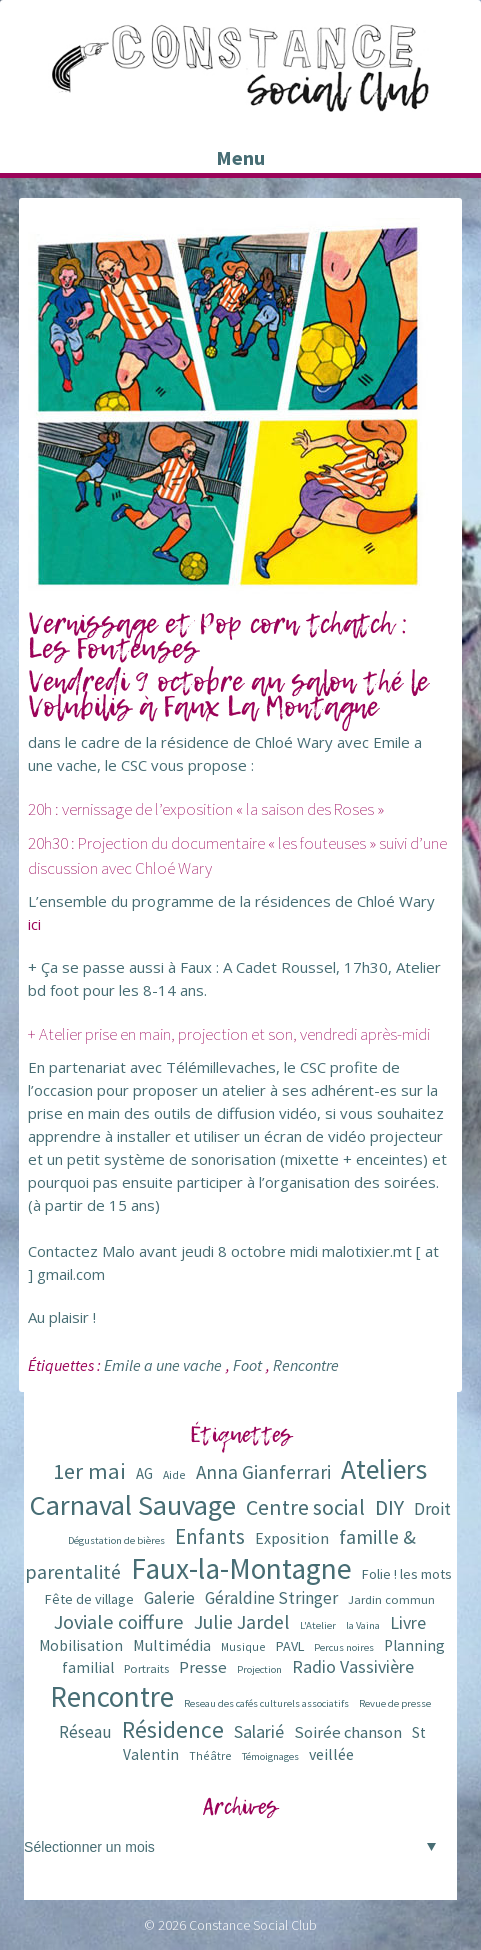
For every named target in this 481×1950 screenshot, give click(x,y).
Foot (247, 1365)
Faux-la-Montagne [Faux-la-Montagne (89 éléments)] (241, 1568)
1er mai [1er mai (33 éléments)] (89, 1471)
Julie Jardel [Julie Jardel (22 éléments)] (242, 1621)
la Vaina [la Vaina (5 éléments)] (363, 1625)
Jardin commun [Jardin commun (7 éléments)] (391, 1599)
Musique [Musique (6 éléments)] (243, 1646)
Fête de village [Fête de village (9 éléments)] (89, 1599)
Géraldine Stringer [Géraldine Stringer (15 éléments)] (271, 1598)
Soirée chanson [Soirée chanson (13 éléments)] (348, 1732)
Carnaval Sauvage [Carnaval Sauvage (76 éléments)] (133, 1505)
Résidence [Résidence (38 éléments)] (173, 1729)
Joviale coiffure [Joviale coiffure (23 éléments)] (119, 1622)
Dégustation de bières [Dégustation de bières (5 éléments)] (116, 1540)
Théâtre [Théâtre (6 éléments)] (210, 1755)
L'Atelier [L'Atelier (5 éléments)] (318, 1625)
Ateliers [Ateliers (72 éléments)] (384, 1469)
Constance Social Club (253, 1925)
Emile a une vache (163, 1365)
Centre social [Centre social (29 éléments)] (305, 1507)
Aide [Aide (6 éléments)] (174, 1474)
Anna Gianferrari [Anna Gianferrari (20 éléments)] (263, 1472)
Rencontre (306, 1365)
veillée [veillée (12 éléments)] (331, 1754)
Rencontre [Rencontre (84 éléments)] (112, 1696)
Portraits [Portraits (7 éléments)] (146, 1668)
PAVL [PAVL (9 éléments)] (290, 1646)
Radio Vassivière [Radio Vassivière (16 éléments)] (353, 1666)
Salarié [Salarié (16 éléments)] (259, 1731)
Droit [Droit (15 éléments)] (432, 1509)
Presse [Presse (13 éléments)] (203, 1667)
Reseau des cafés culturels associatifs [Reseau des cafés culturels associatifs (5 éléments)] (266, 1703)
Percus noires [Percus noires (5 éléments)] (344, 1647)
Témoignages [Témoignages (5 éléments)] (270, 1756)
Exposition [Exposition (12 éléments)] (292, 1538)
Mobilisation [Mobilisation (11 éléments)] (81, 1645)
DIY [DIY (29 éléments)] (389, 1507)
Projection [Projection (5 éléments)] (259, 1669)
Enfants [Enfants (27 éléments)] (210, 1536)
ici (34, 924)
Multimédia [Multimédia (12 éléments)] (172, 1645)
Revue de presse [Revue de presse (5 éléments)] (395, 1703)
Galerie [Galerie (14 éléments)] (169, 1598)
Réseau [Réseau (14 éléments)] (85, 1732)
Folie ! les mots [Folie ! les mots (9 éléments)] (407, 1574)
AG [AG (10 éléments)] (144, 1473)
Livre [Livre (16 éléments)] (408, 1622)
